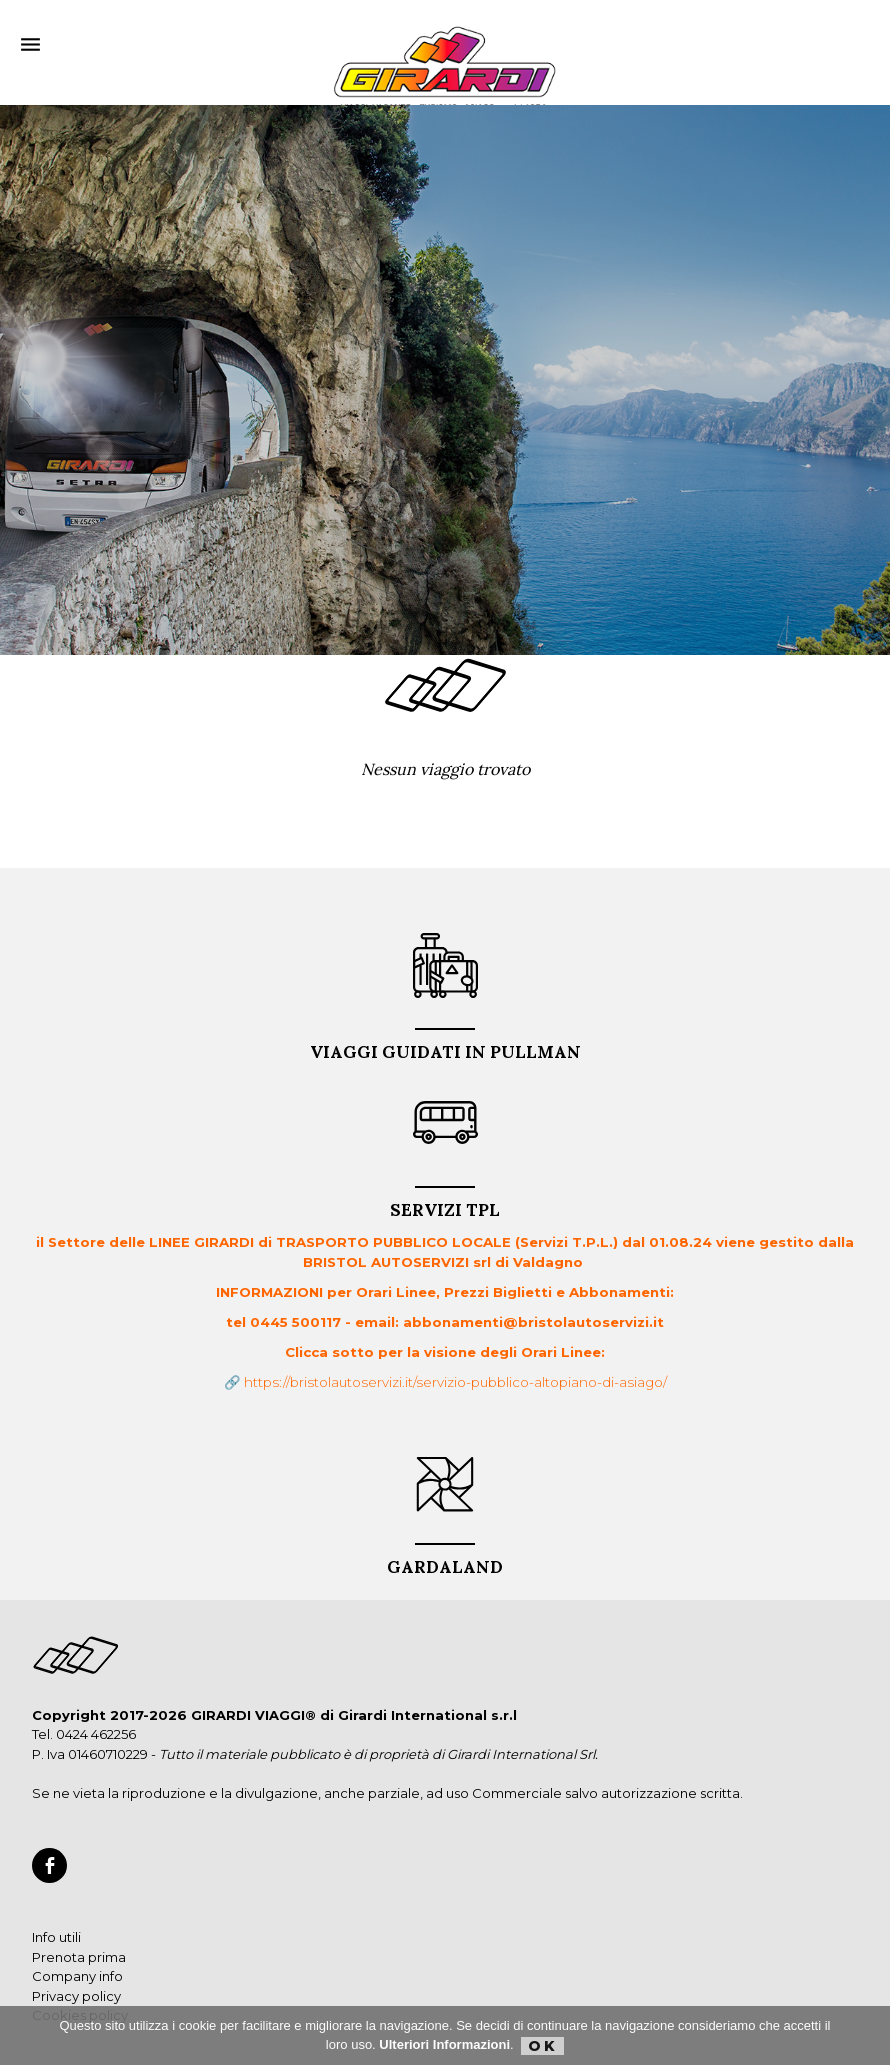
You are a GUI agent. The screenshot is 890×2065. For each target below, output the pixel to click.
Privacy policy (76, 1996)
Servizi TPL (445, 1203)
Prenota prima (79, 1957)
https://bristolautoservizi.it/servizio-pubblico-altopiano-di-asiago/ (455, 1382)
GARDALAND (445, 1560)
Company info (77, 1976)
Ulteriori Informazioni (444, 2044)
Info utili (56, 1937)
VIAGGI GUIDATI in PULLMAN (445, 1045)
